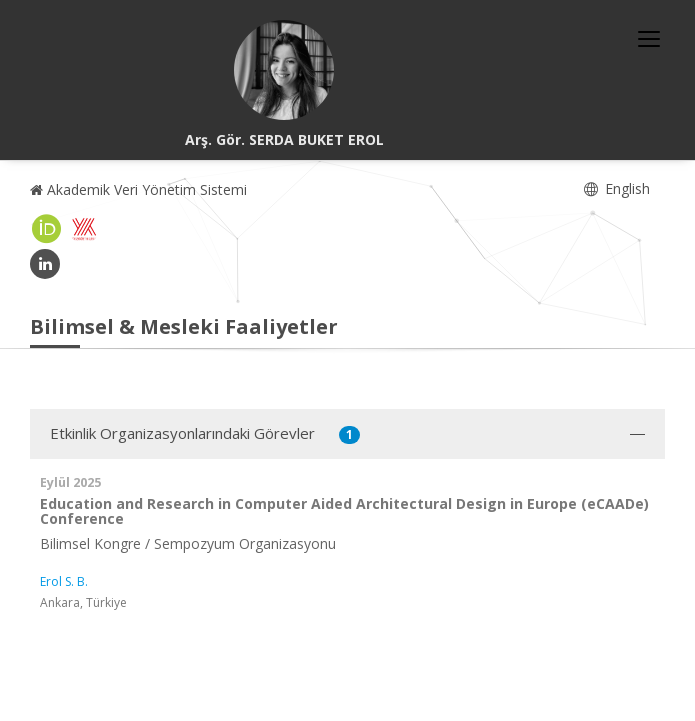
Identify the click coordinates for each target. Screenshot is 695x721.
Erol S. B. (64, 581)
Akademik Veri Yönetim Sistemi (138, 189)
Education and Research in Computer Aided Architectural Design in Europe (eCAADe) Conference (344, 511)
